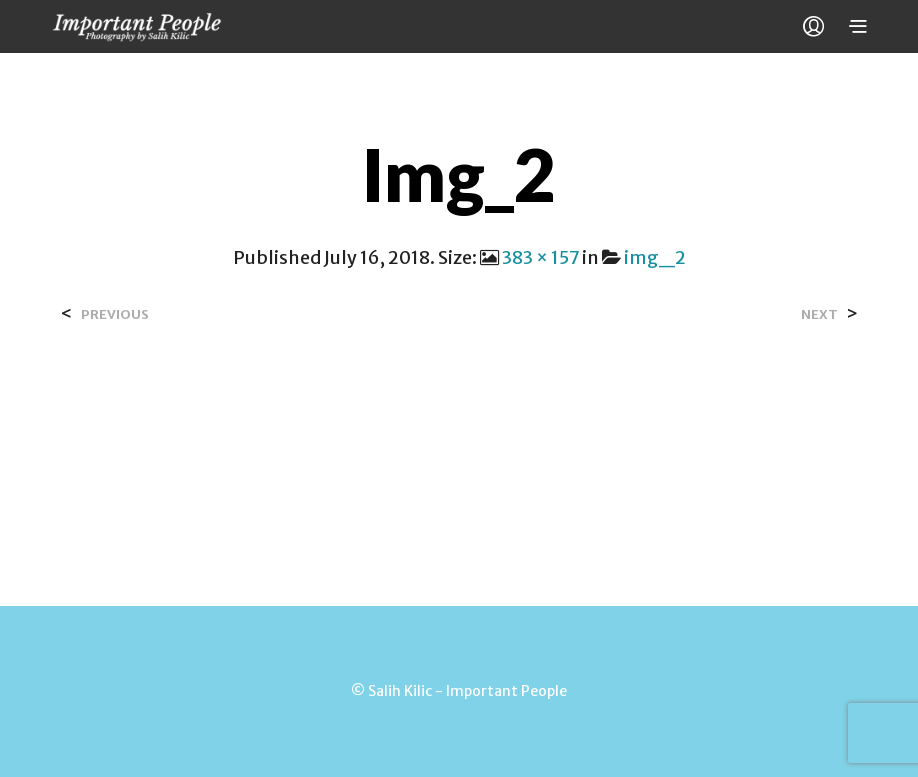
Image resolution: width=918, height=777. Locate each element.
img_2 (655, 257)
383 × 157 (540, 257)
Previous (115, 314)
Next (819, 314)
